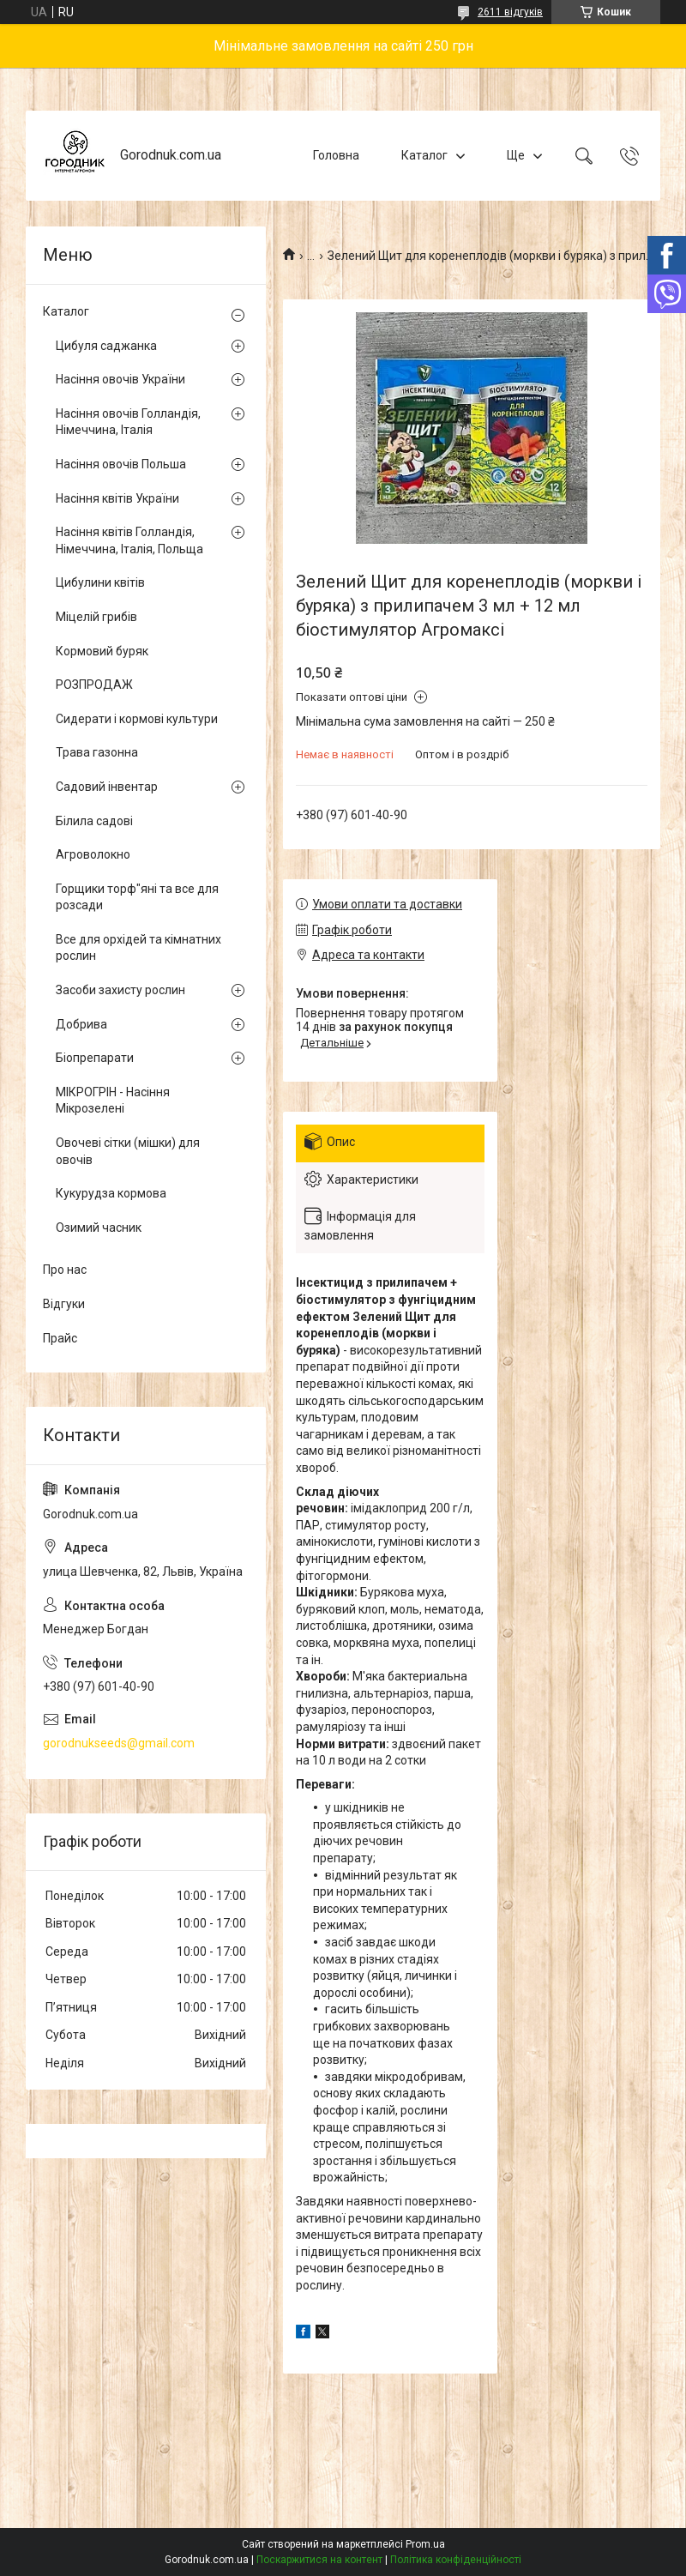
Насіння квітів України (117, 498)
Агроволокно (93, 854)
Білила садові (94, 821)
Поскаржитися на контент (319, 2560)
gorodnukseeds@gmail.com (119, 1743)
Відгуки (64, 1304)
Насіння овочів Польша (121, 464)
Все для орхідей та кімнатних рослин (138, 947)
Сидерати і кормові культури (137, 719)
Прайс (60, 1338)
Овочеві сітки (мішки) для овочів (128, 1151)
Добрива (81, 1024)
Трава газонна (97, 752)
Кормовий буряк (102, 651)
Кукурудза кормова (111, 1193)
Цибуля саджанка (106, 346)
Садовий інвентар (107, 786)
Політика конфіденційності (455, 2560)
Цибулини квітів (100, 582)
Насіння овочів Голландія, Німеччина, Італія (128, 422)
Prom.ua (425, 2544)
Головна (336, 155)
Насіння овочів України (120, 379)
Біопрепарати (95, 1058)
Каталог (424, 155)
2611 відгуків (510, 12)
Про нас (65, 1269)
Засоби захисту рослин (120, 990)
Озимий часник (98, 1227)
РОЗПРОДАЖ (94, 684)
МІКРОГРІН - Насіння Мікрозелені (113, 1100)
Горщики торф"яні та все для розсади (137, 897)
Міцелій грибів (96, 617)
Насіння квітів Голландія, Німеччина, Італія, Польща (129, 540)
